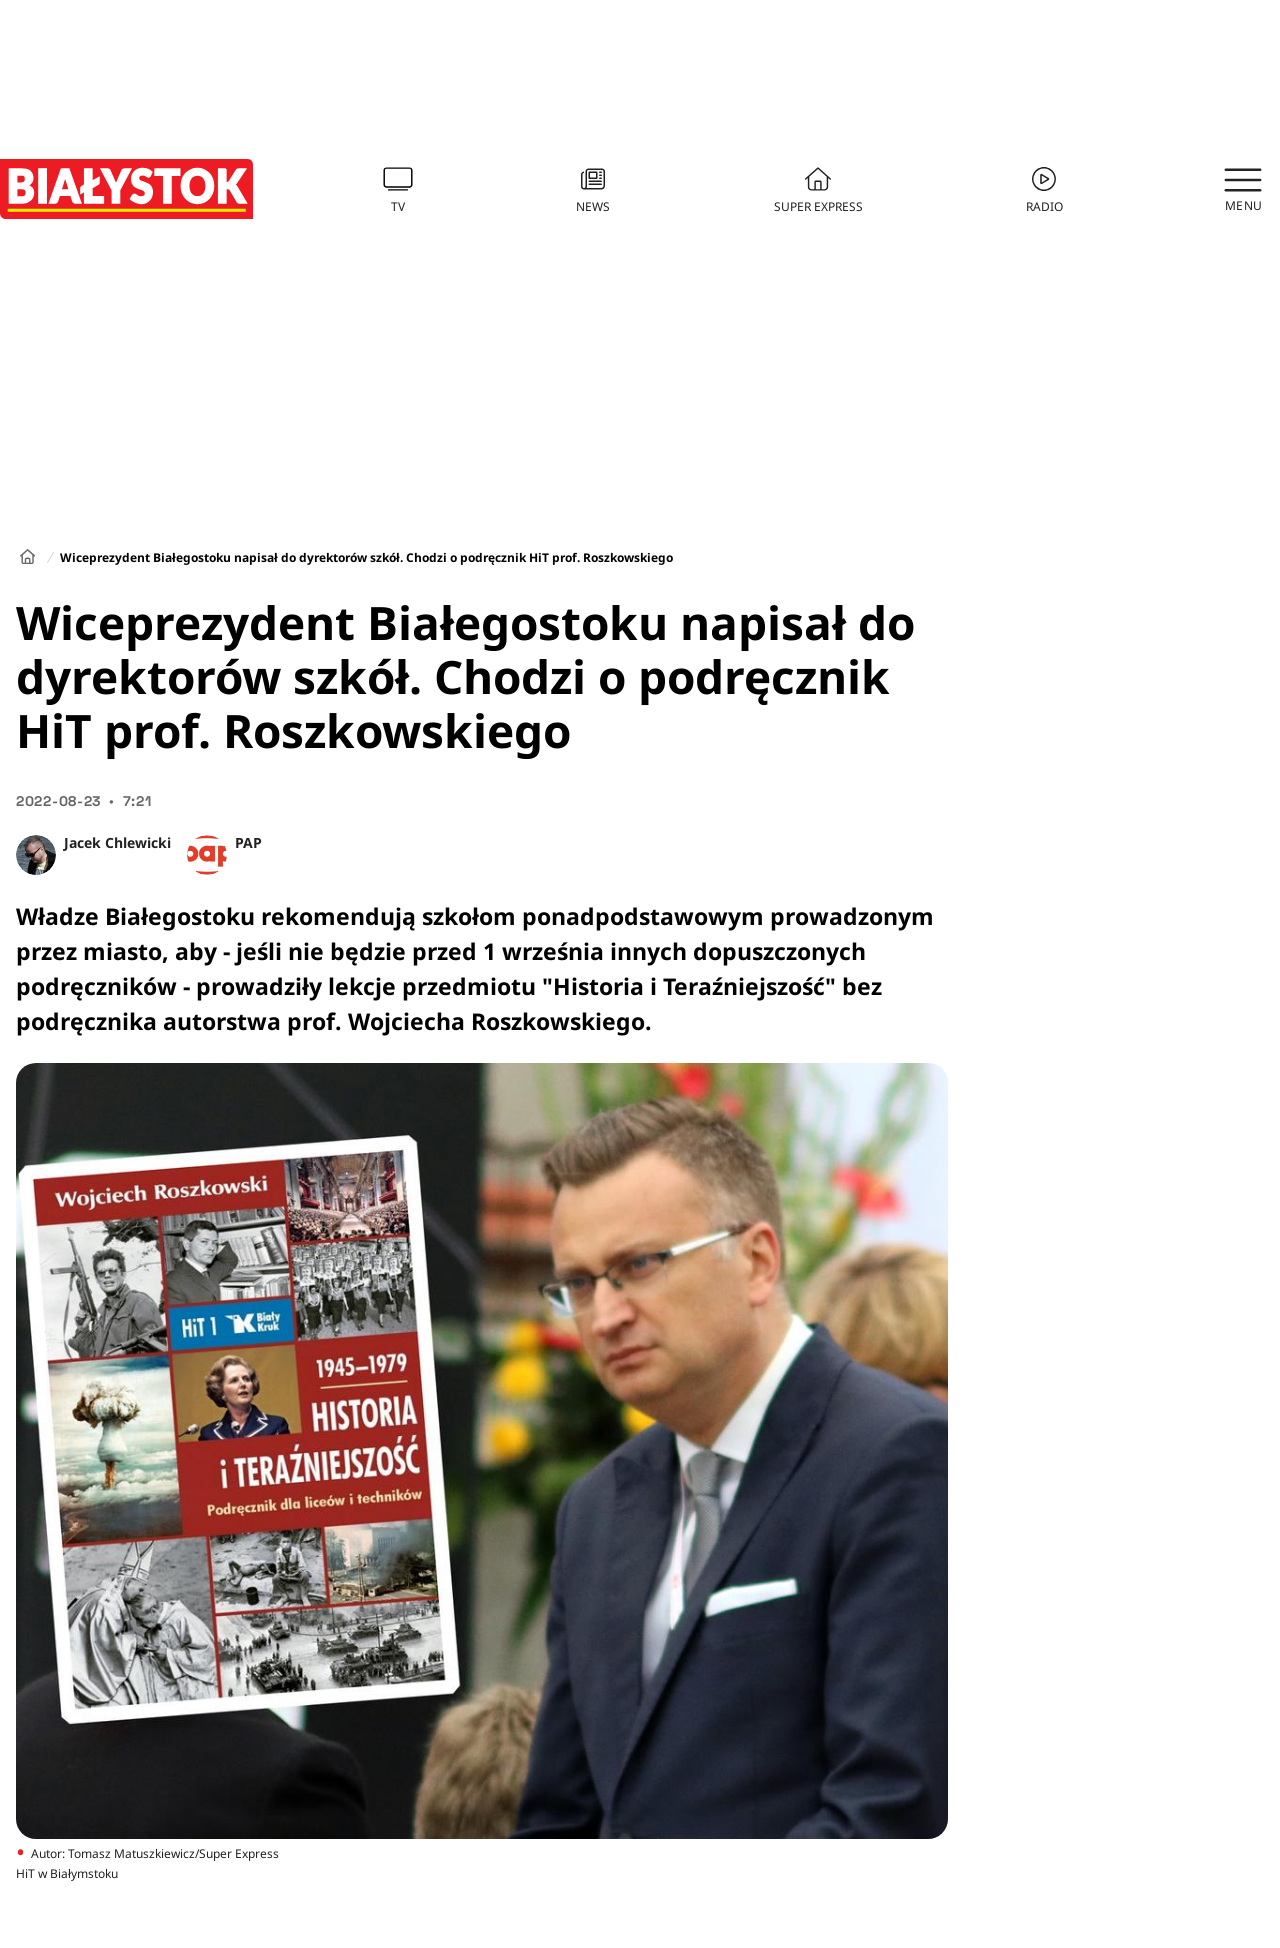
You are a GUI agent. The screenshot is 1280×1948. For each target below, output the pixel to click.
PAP (248, 842)
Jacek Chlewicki (117, 842)
